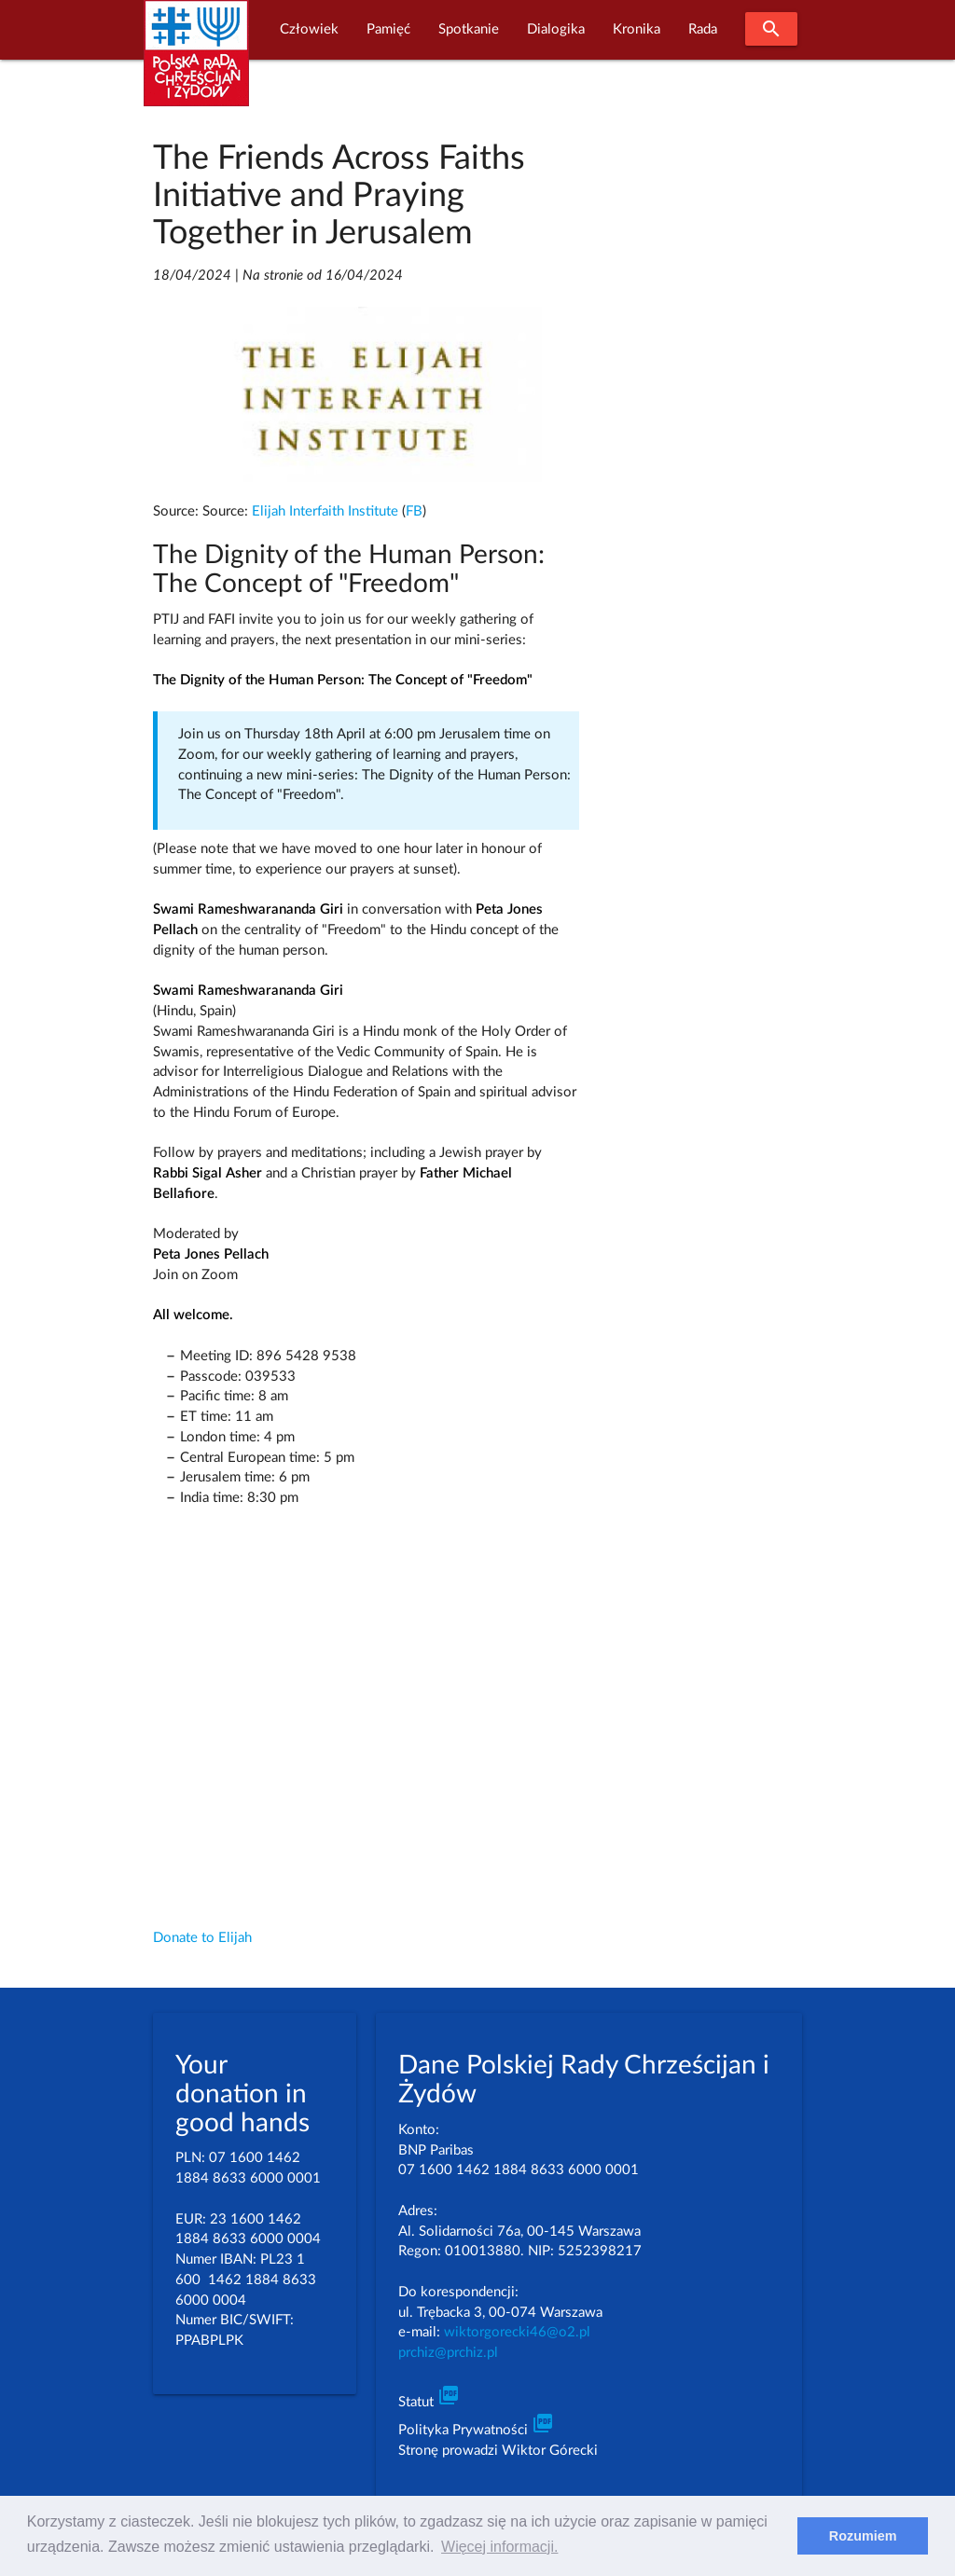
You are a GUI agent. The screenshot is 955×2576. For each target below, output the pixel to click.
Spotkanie (468, 29)
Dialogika (556, 29)
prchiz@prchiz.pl (448, 2353)
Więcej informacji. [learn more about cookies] (499, 2547)
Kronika (636, 29)
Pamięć (388, 29)
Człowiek (309, 29)
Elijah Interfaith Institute (325, 511)
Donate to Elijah (202, 1938)
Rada (702, 29)
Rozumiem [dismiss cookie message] (863, 2535)
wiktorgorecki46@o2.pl (517, 2332)
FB (414, 511)
